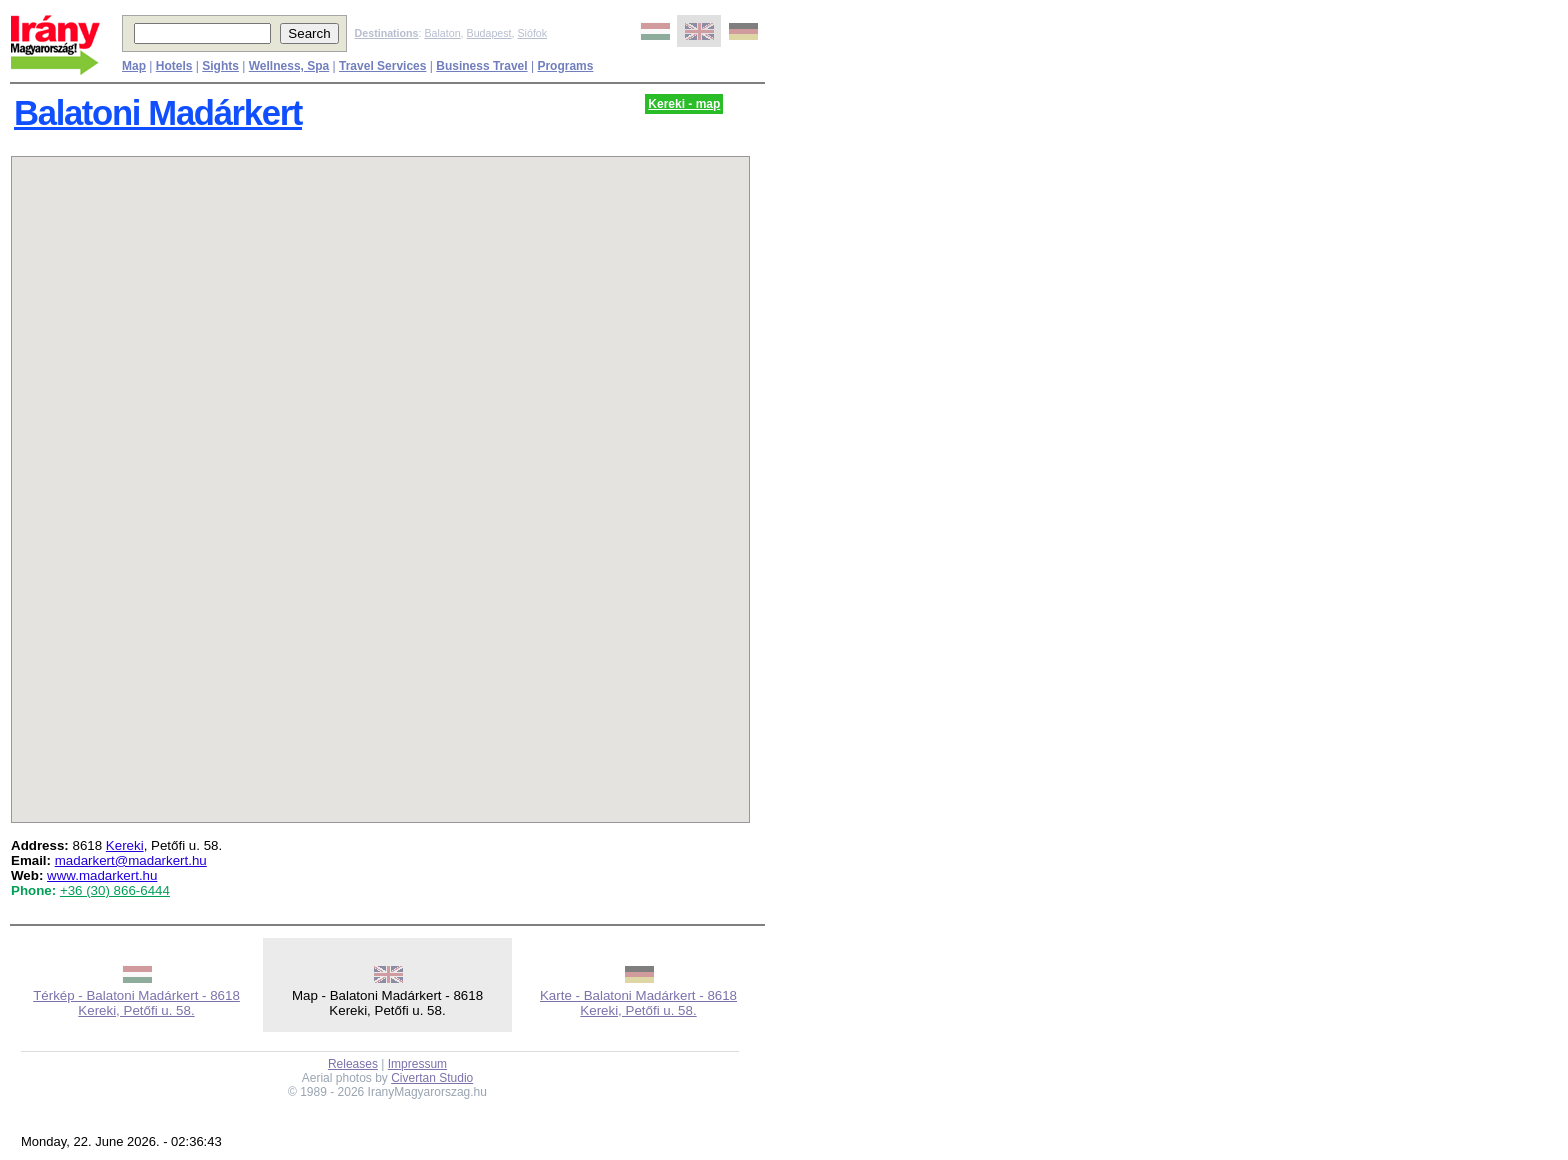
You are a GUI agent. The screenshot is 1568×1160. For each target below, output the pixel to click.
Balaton (442, 33)
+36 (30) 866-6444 (115, 890)
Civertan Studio (432, 1078)
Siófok (532, 33)
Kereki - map (684, 104)
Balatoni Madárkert (158, 113)
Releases (353, 1064)
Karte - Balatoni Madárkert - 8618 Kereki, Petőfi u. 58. (638, 1003)
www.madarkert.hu (102, 875)
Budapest (489, 33)
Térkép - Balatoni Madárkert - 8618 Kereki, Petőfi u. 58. (136, 1003)
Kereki (125, 845)
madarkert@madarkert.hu (131, 860)
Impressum (417, 1064)
